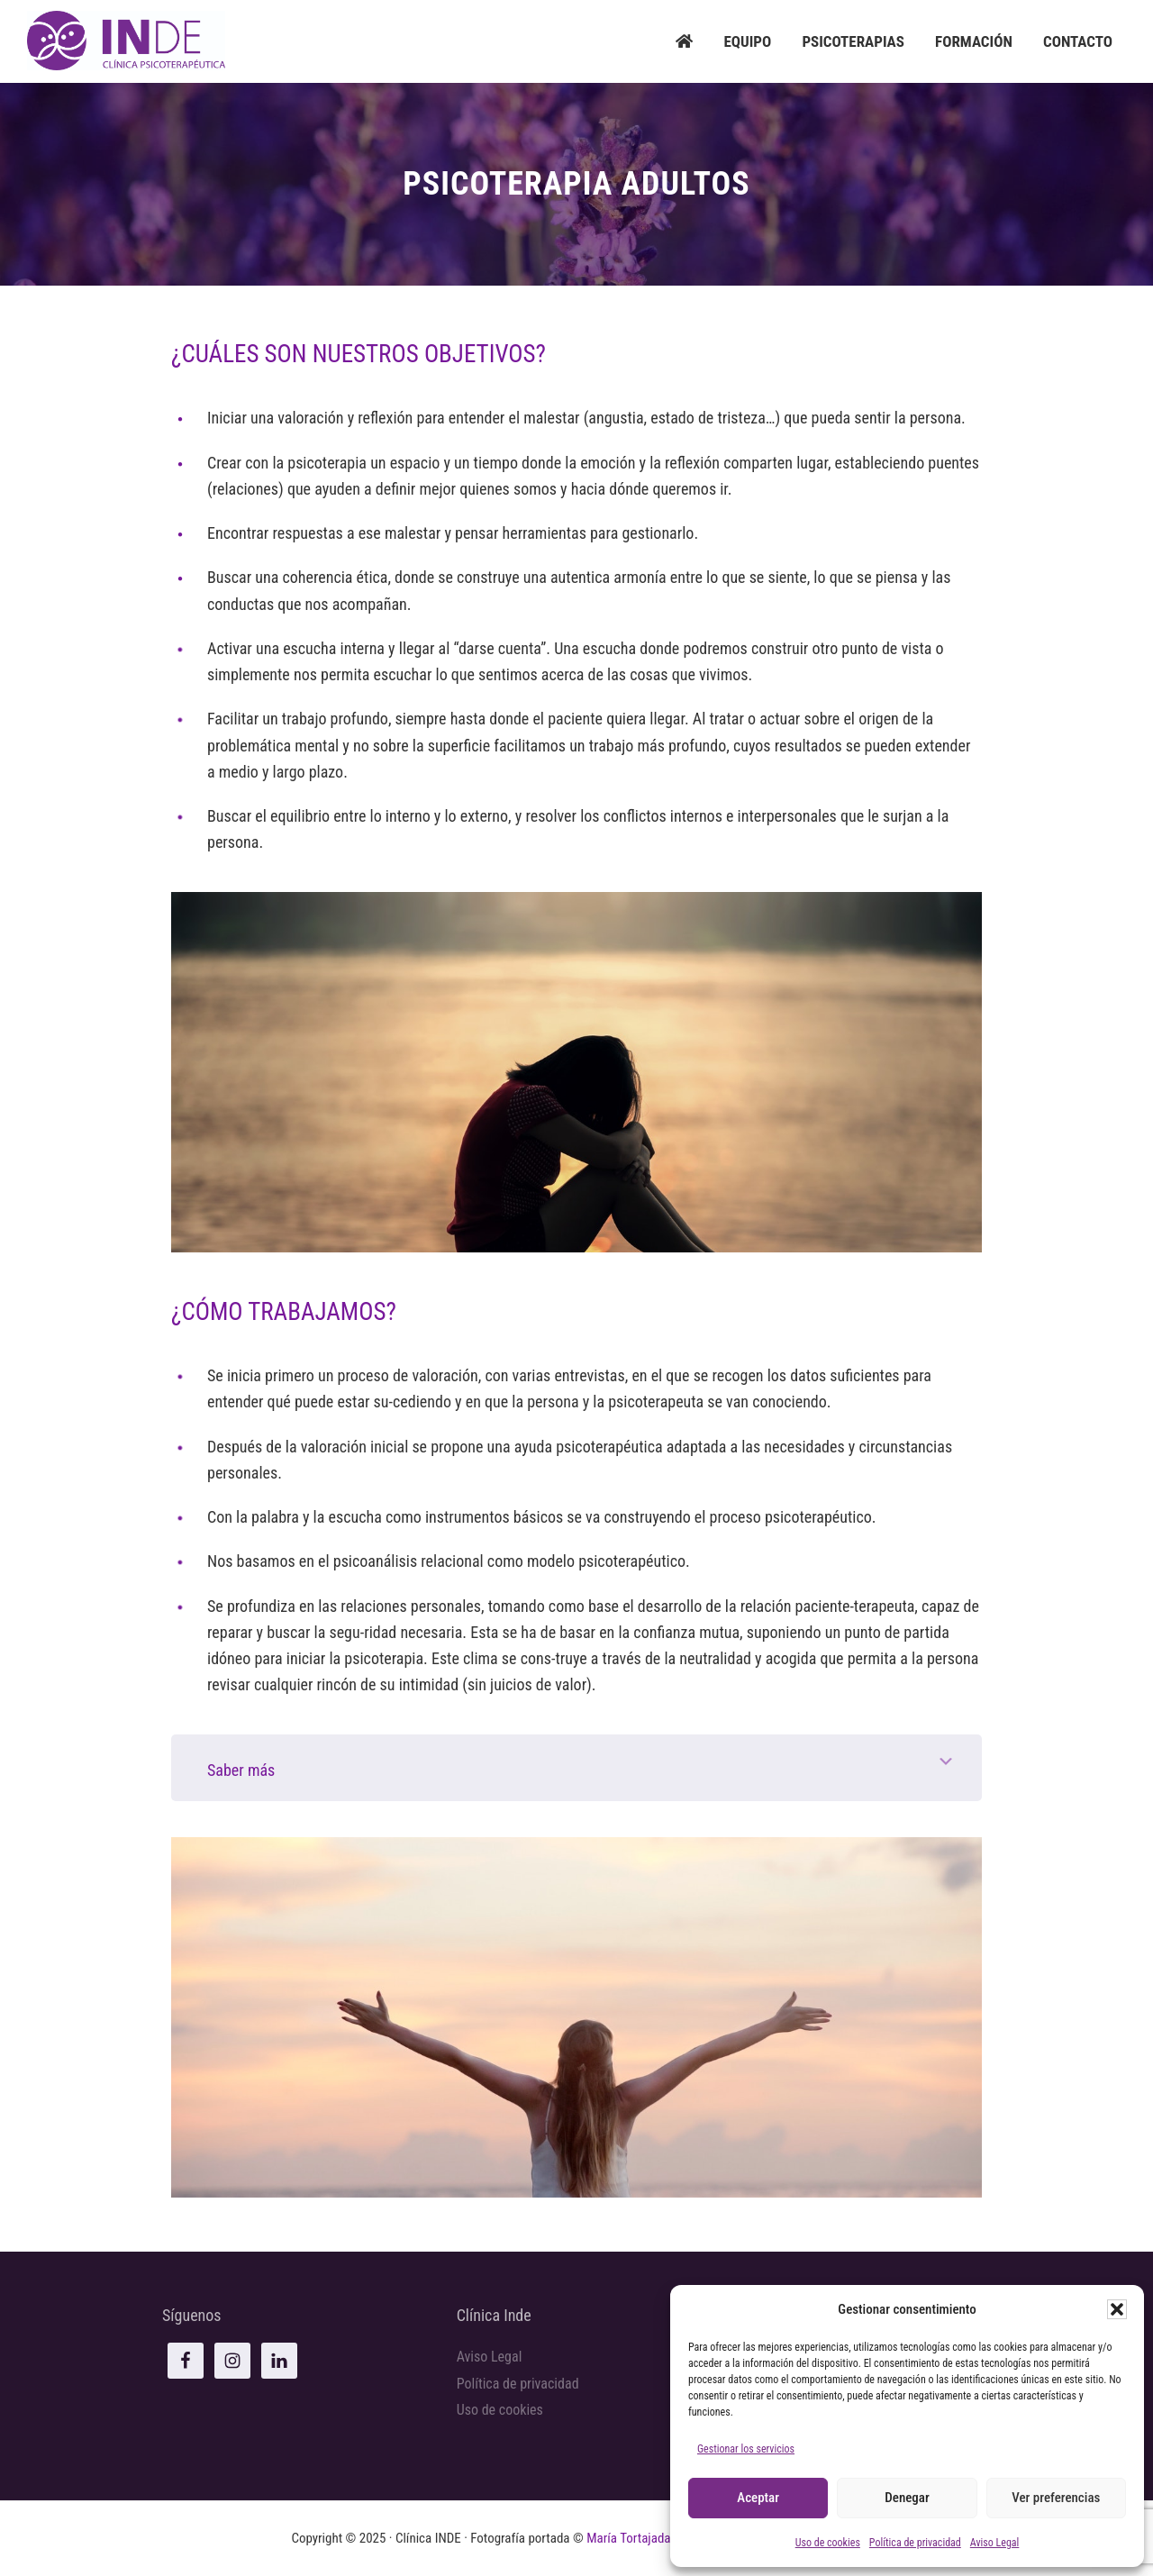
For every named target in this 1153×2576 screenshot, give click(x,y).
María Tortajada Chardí (647, 2538)
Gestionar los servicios (745, 2449)
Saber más (241, 1770)
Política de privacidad (915, 2542)
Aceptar (758, 2498)
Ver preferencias (1056, 2498)
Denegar (907, 2498)
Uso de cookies (827, 2542)
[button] (1117, 2309)
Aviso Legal (995, 2542)
